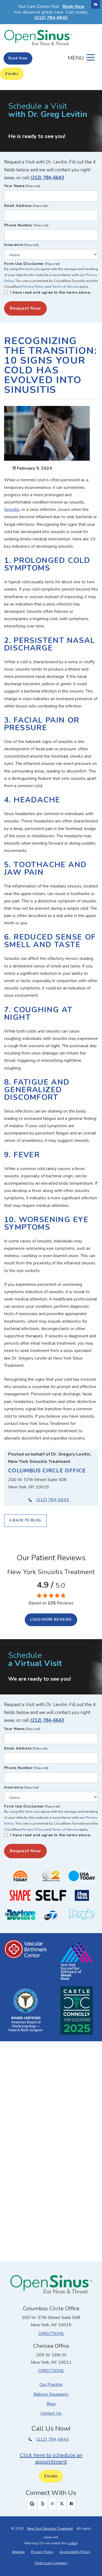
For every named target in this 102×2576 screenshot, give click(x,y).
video (72, 2543)
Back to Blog (25, 1520)
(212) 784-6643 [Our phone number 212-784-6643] (51, 18)
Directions (51, 2334)
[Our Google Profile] (32, 2504)
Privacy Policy (33, 286)
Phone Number (26, 225)
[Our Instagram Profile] (52, 2504)
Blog (51, 2404)
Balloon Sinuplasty (51, 2394)
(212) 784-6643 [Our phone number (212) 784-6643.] (52, 1500)
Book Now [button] (73, 6)
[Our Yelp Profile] (42, 2504)
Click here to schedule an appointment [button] (51, 2458)
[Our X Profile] (61, 2504)
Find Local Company (51, 2563)
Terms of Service (65, 286)
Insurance (21, 245)
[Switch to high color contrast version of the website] (95, 4)
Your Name (22, 186)
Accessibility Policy (75, 2551)
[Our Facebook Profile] (71, 2504)
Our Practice (51, 2385)
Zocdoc (12, 73)
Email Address (26, 206)
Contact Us (51, 2413)
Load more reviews (51, 1619)
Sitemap (18, 2551)
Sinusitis (12, 509)
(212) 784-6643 (47, 178)
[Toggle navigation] (81, 57)
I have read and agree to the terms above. (50, 292)
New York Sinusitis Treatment (50, 2528)
